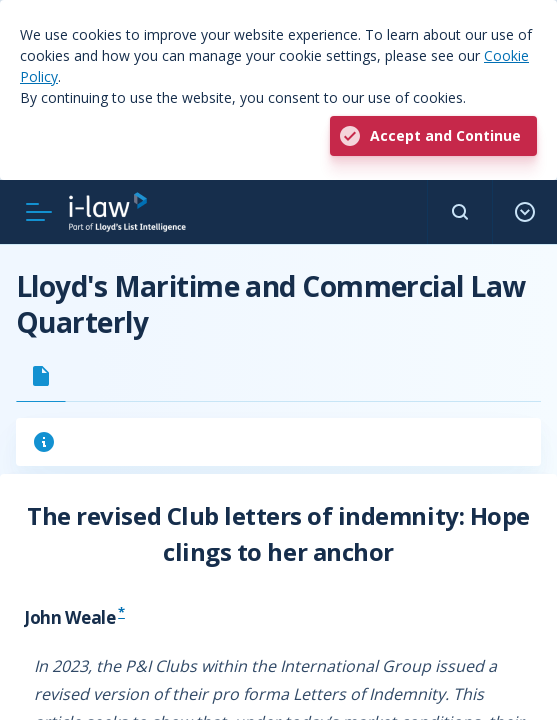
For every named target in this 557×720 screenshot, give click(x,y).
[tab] (41, 376)
